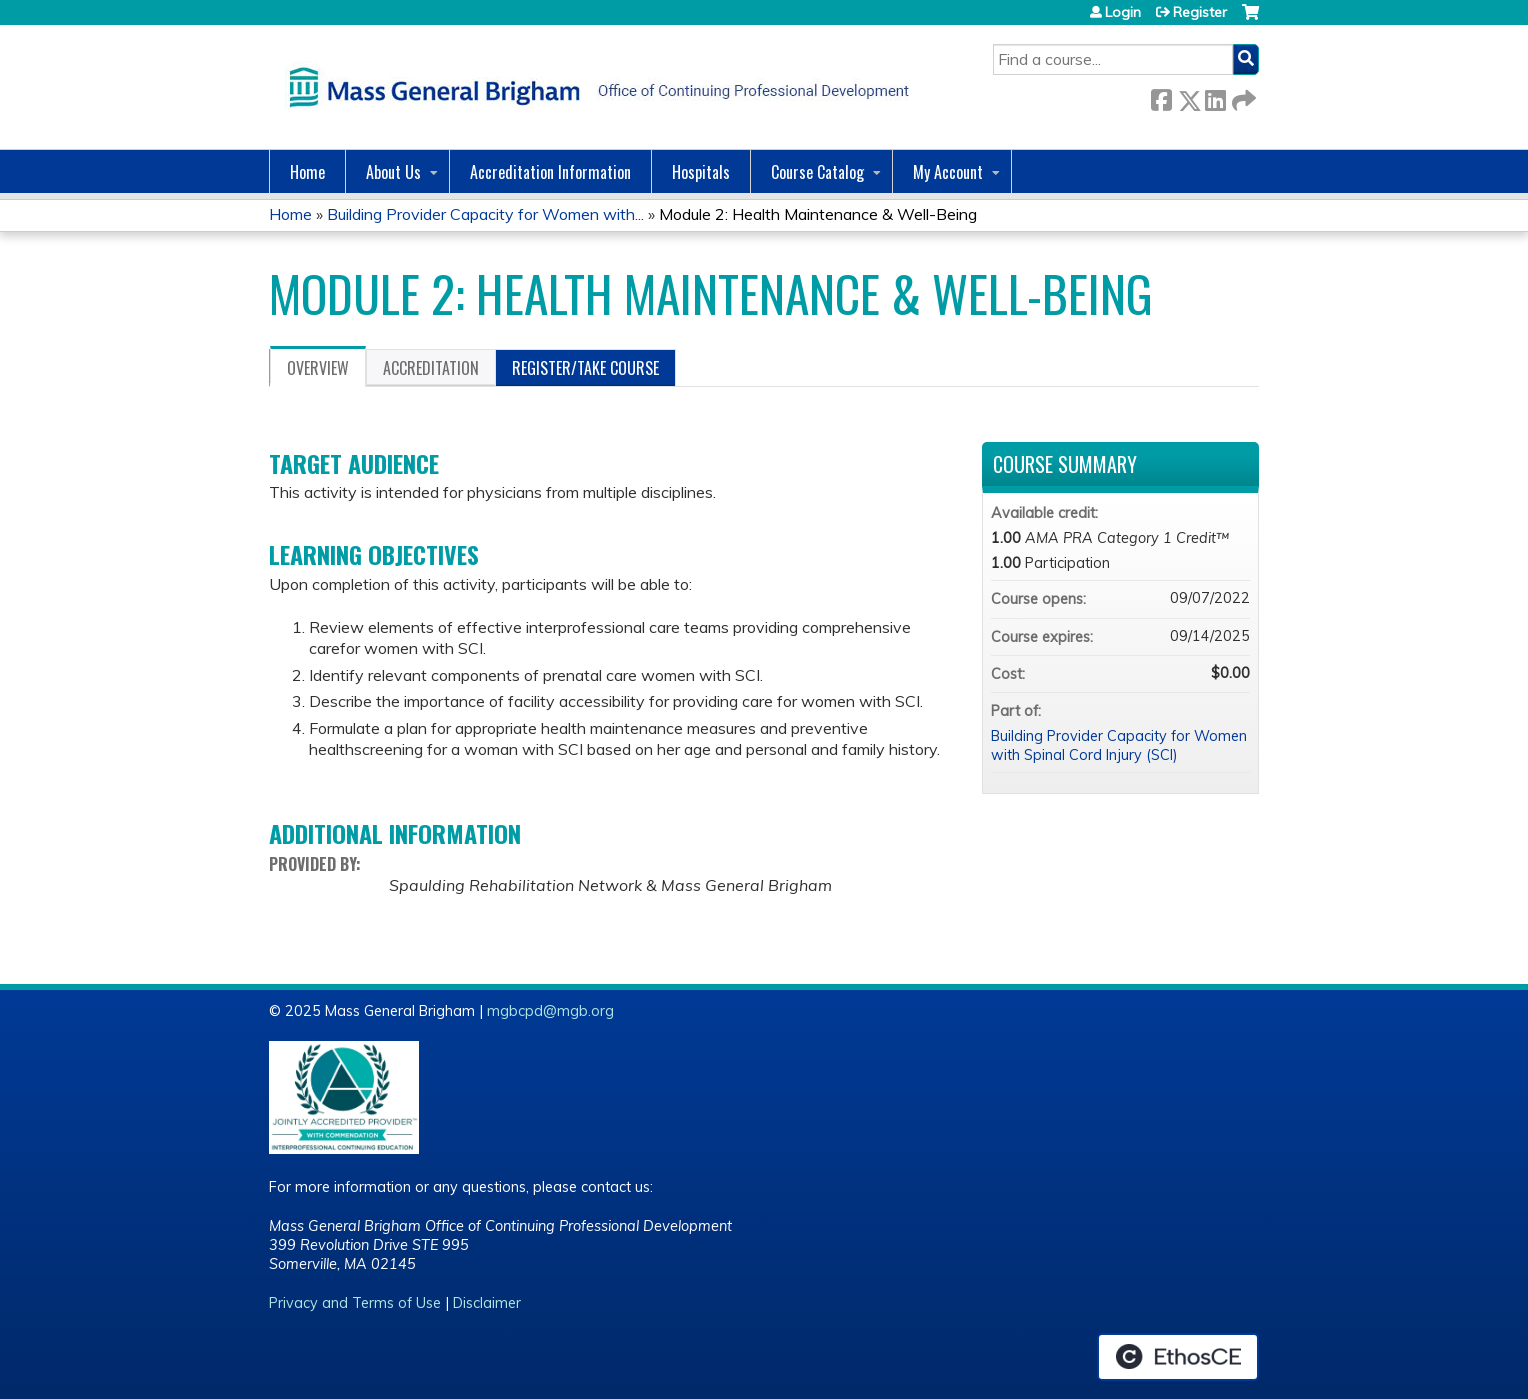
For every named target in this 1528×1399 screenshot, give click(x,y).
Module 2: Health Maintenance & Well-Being (818, 214)
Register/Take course (585, 368)
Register (1200, 12)
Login (1123, 12)
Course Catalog (817, 172)
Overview (318, 368)
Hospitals (701, 172)
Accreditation (431, 368)
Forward (1242, 96)
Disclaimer (487, 1303)
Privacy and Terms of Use (355, 1303)
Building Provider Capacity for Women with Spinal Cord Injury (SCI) (1119, 745)
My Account (948, 172)
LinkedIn (1215, 96)
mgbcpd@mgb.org (550, 1011)
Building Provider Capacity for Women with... (485, 214)
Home (307, 172)
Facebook (1161, 96)
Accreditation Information (550, 172)
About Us (393, 172)
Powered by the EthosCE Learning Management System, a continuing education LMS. (1178, 1357)
